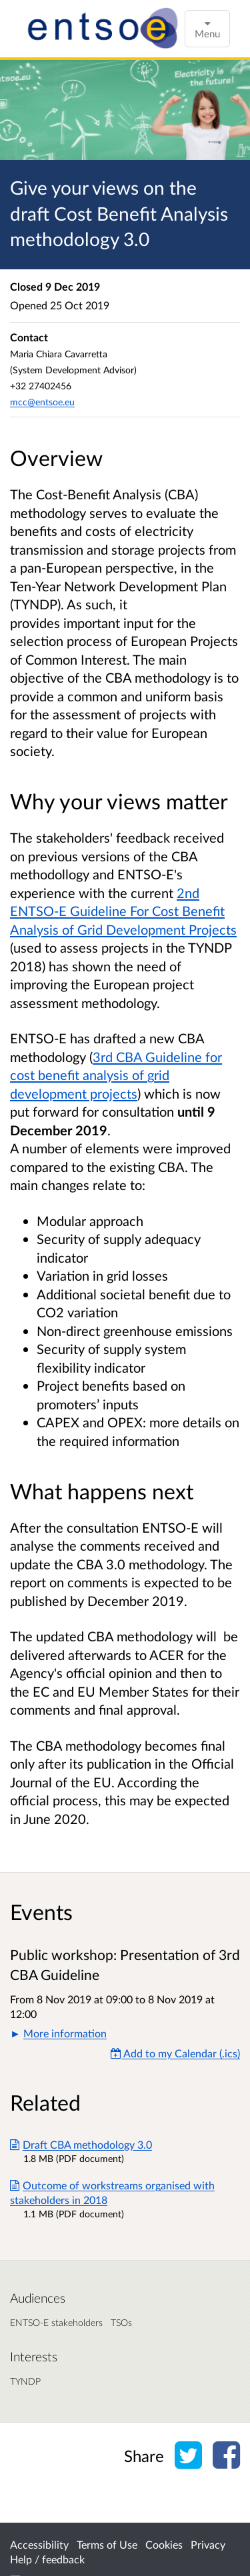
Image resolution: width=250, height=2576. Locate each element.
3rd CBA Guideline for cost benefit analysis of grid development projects (116, 1075)
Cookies (164, 2544)
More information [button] (65, 2033)
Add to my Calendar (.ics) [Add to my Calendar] (175, 2053)
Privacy (208, 2544)
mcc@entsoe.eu (42, 401)
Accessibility (39, 2544)
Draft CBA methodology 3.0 (81, 2144)
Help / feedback (47, 2559)
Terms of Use (107, 2544)
